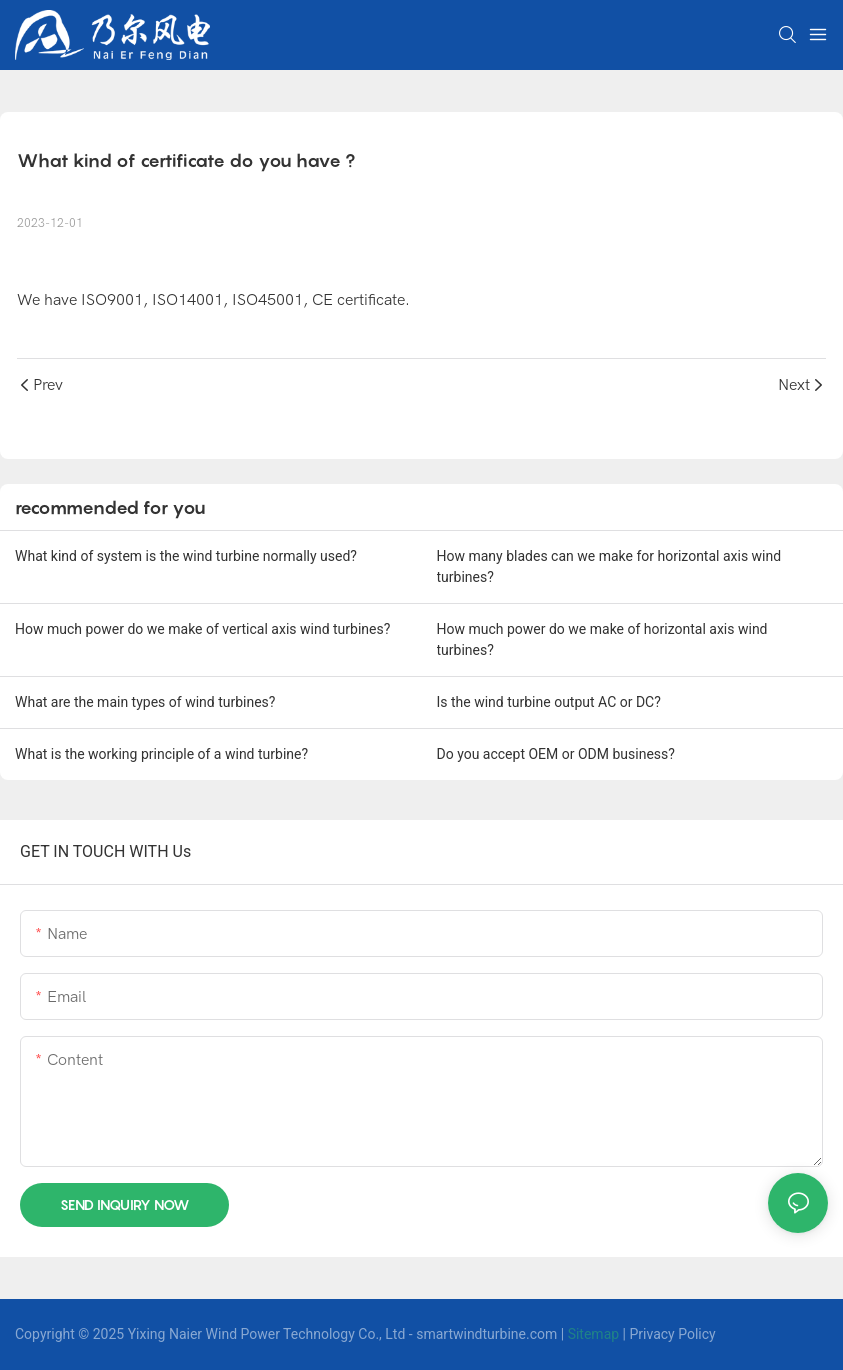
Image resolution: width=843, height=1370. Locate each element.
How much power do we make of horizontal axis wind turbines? (602, 639)
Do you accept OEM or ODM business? (556, 754)
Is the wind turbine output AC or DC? (549, 702)
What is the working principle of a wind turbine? (161, 754)
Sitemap (593, 1334)
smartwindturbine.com (486, 1334)
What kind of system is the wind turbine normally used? (186, 556)
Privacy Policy (673, 1334)
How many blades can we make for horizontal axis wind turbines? (609, 566)
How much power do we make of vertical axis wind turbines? (202, 629)
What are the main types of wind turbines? (145, 702)
